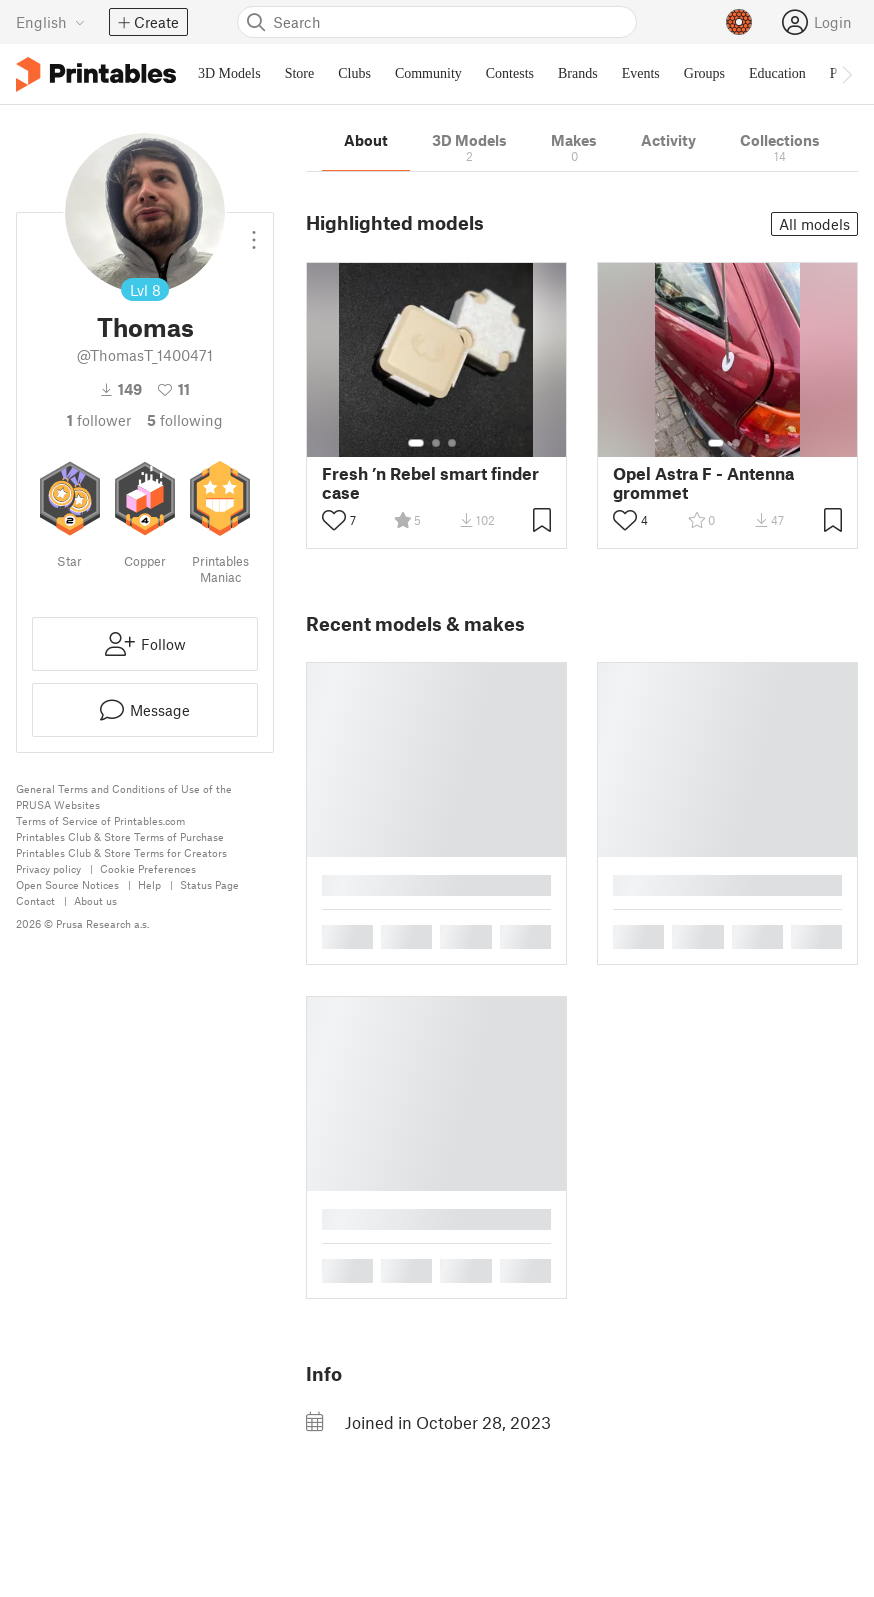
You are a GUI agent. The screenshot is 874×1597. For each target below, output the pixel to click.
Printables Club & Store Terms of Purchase (120, 836)
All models (814, 224)
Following (185, 420)
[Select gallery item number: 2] (436, 443)
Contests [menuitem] (510, 73)
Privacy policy (48, 868)
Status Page (209, 884)
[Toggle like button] (334, 520)
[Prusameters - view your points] (739, 22)
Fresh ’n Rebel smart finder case (430, 483)
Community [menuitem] (428, 73)
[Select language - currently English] (50, 22)
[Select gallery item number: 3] (452, 443)
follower (99, 420)
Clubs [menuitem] (354, 73)
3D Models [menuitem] (229, 73)
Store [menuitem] (300, 73)
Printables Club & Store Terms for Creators (121, 852)
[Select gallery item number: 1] (416, 443)
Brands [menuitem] (578, 73)
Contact (35, 900)
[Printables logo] (96, 74)
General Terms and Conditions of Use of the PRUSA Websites (124, 796)
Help (149, 884)
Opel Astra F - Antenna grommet (703, 483)
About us (95, 900)
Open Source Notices (67, 884)
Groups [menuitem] (704, 73)
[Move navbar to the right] (846, 74)
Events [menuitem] (641, 73)
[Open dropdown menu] (254, 232)
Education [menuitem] (777, 73)
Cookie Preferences (148, 868)
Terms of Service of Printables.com (100, 820)
